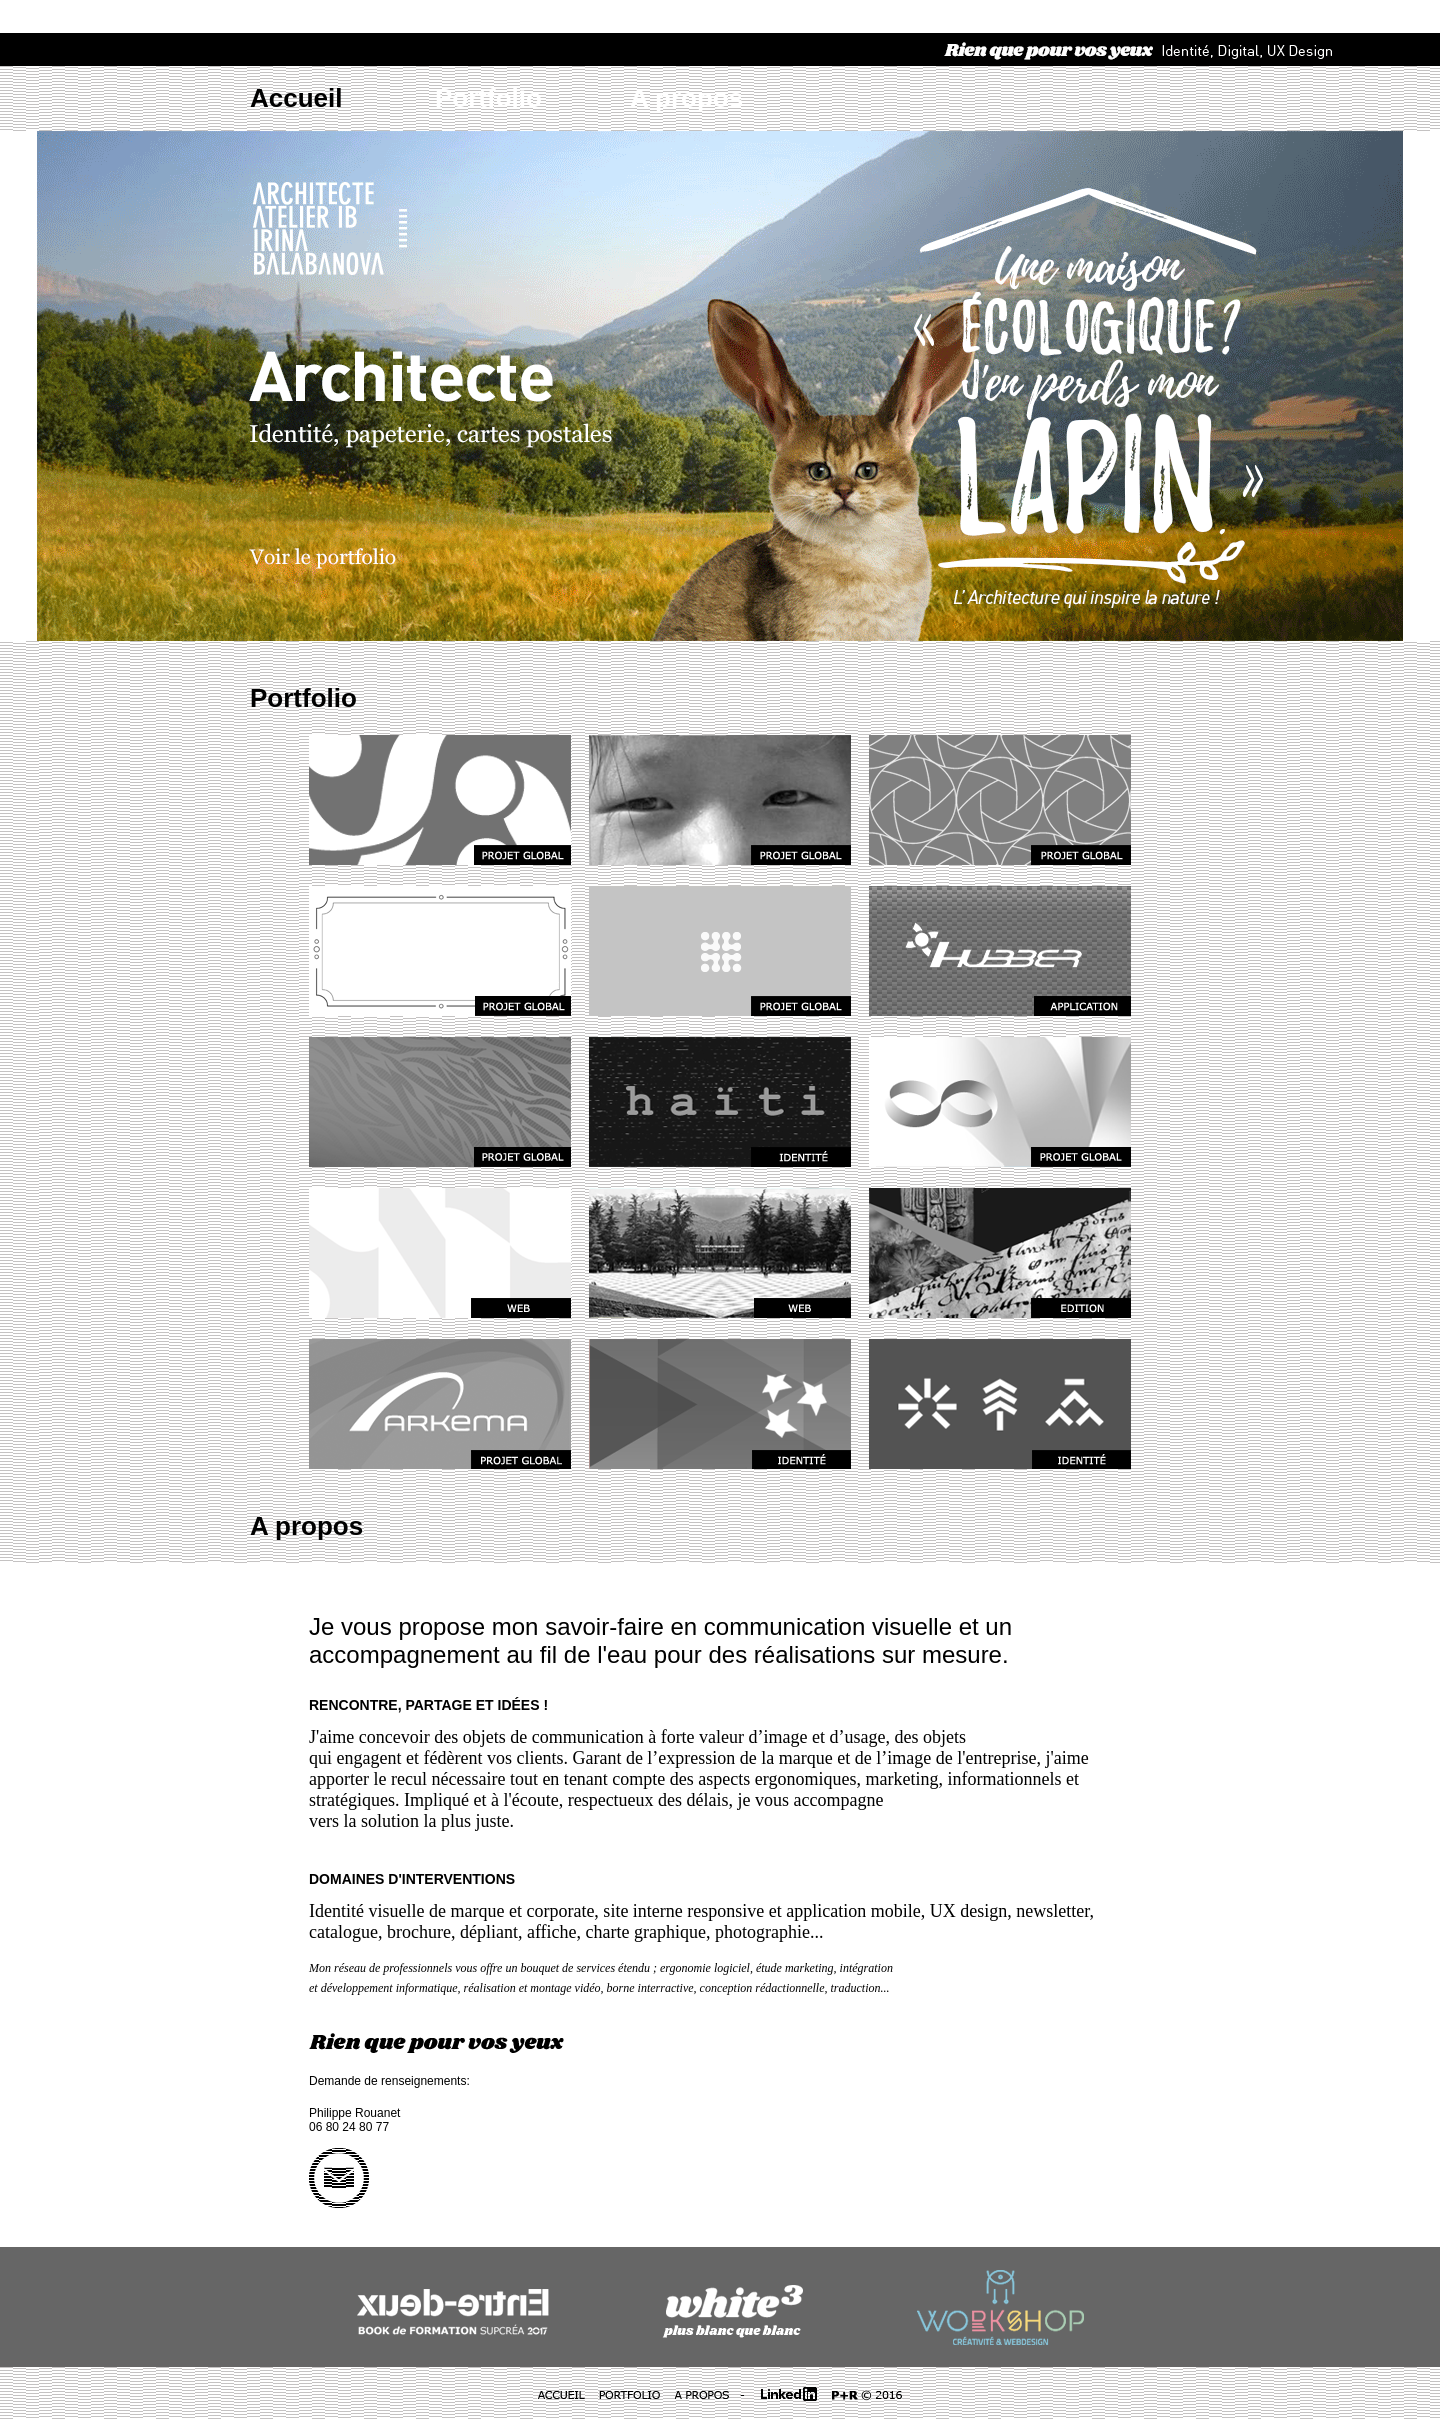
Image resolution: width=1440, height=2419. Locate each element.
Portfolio (488, 98)
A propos (686, 98)
